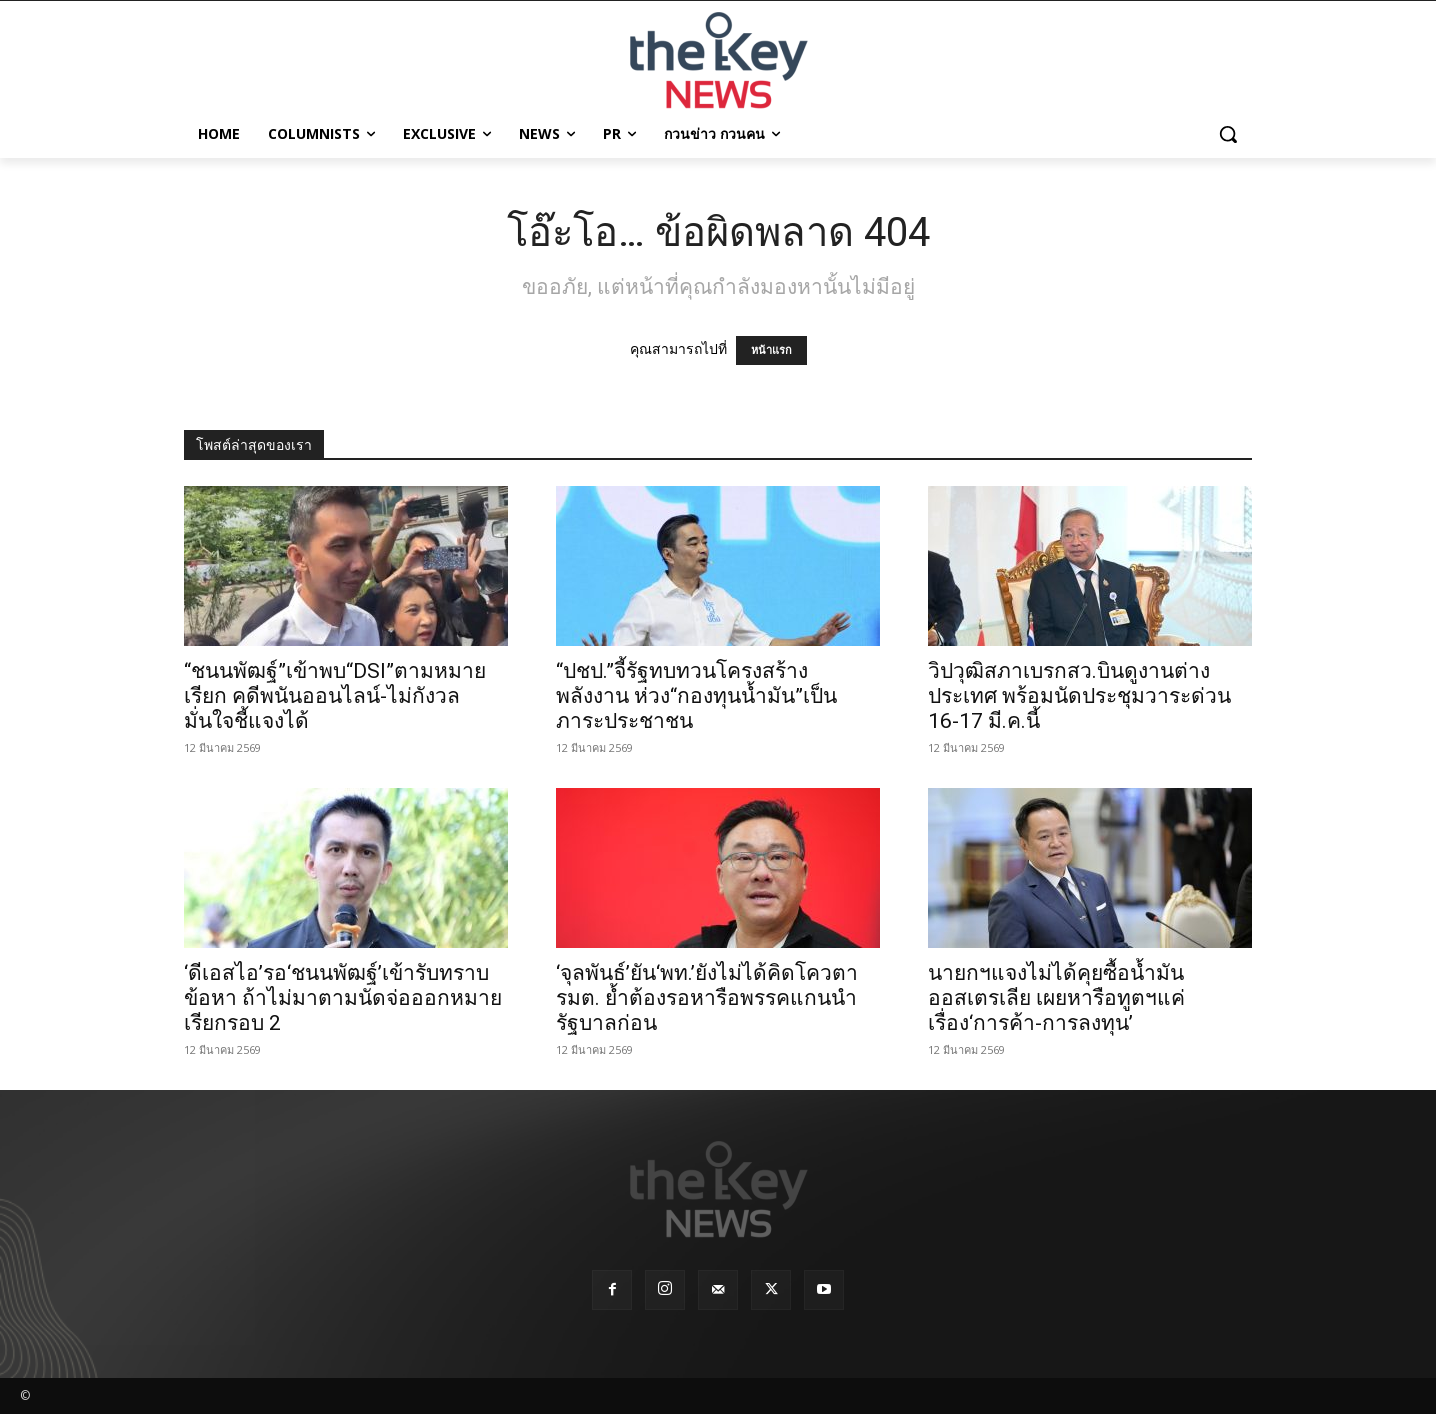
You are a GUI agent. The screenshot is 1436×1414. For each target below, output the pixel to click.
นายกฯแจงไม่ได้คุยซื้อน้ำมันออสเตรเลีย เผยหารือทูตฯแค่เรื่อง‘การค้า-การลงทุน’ (1056, 998)
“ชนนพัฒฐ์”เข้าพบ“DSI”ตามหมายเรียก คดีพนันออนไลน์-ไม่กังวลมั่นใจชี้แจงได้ (335, 696)
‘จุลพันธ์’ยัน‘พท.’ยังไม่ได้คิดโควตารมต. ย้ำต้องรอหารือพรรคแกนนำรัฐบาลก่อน (707, 998)
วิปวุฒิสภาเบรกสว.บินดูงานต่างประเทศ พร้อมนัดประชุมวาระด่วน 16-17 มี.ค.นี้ (1079, 696)
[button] (1228, 134)
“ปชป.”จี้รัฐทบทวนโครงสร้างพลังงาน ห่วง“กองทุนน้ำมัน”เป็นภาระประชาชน (696, 696)
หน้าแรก (771, 350)
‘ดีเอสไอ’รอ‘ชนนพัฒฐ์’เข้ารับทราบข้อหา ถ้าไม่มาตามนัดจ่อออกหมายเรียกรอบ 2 (343, 998)
